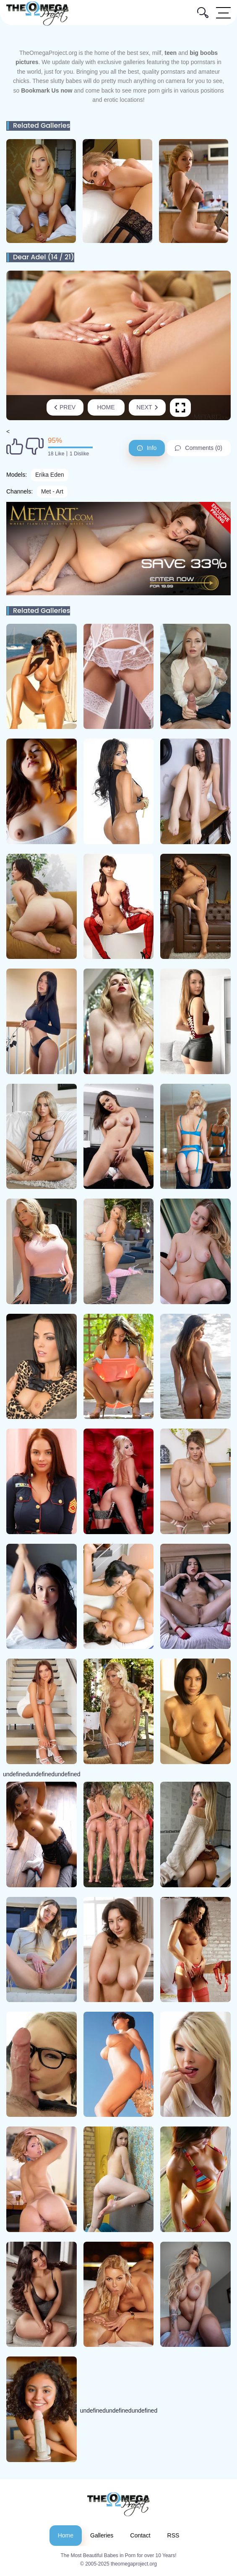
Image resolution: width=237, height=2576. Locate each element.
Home (106, 407)
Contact (140, 2535)
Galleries (101, 2535)
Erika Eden (49, 474)
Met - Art (52, 491)
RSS (173, 2535)
